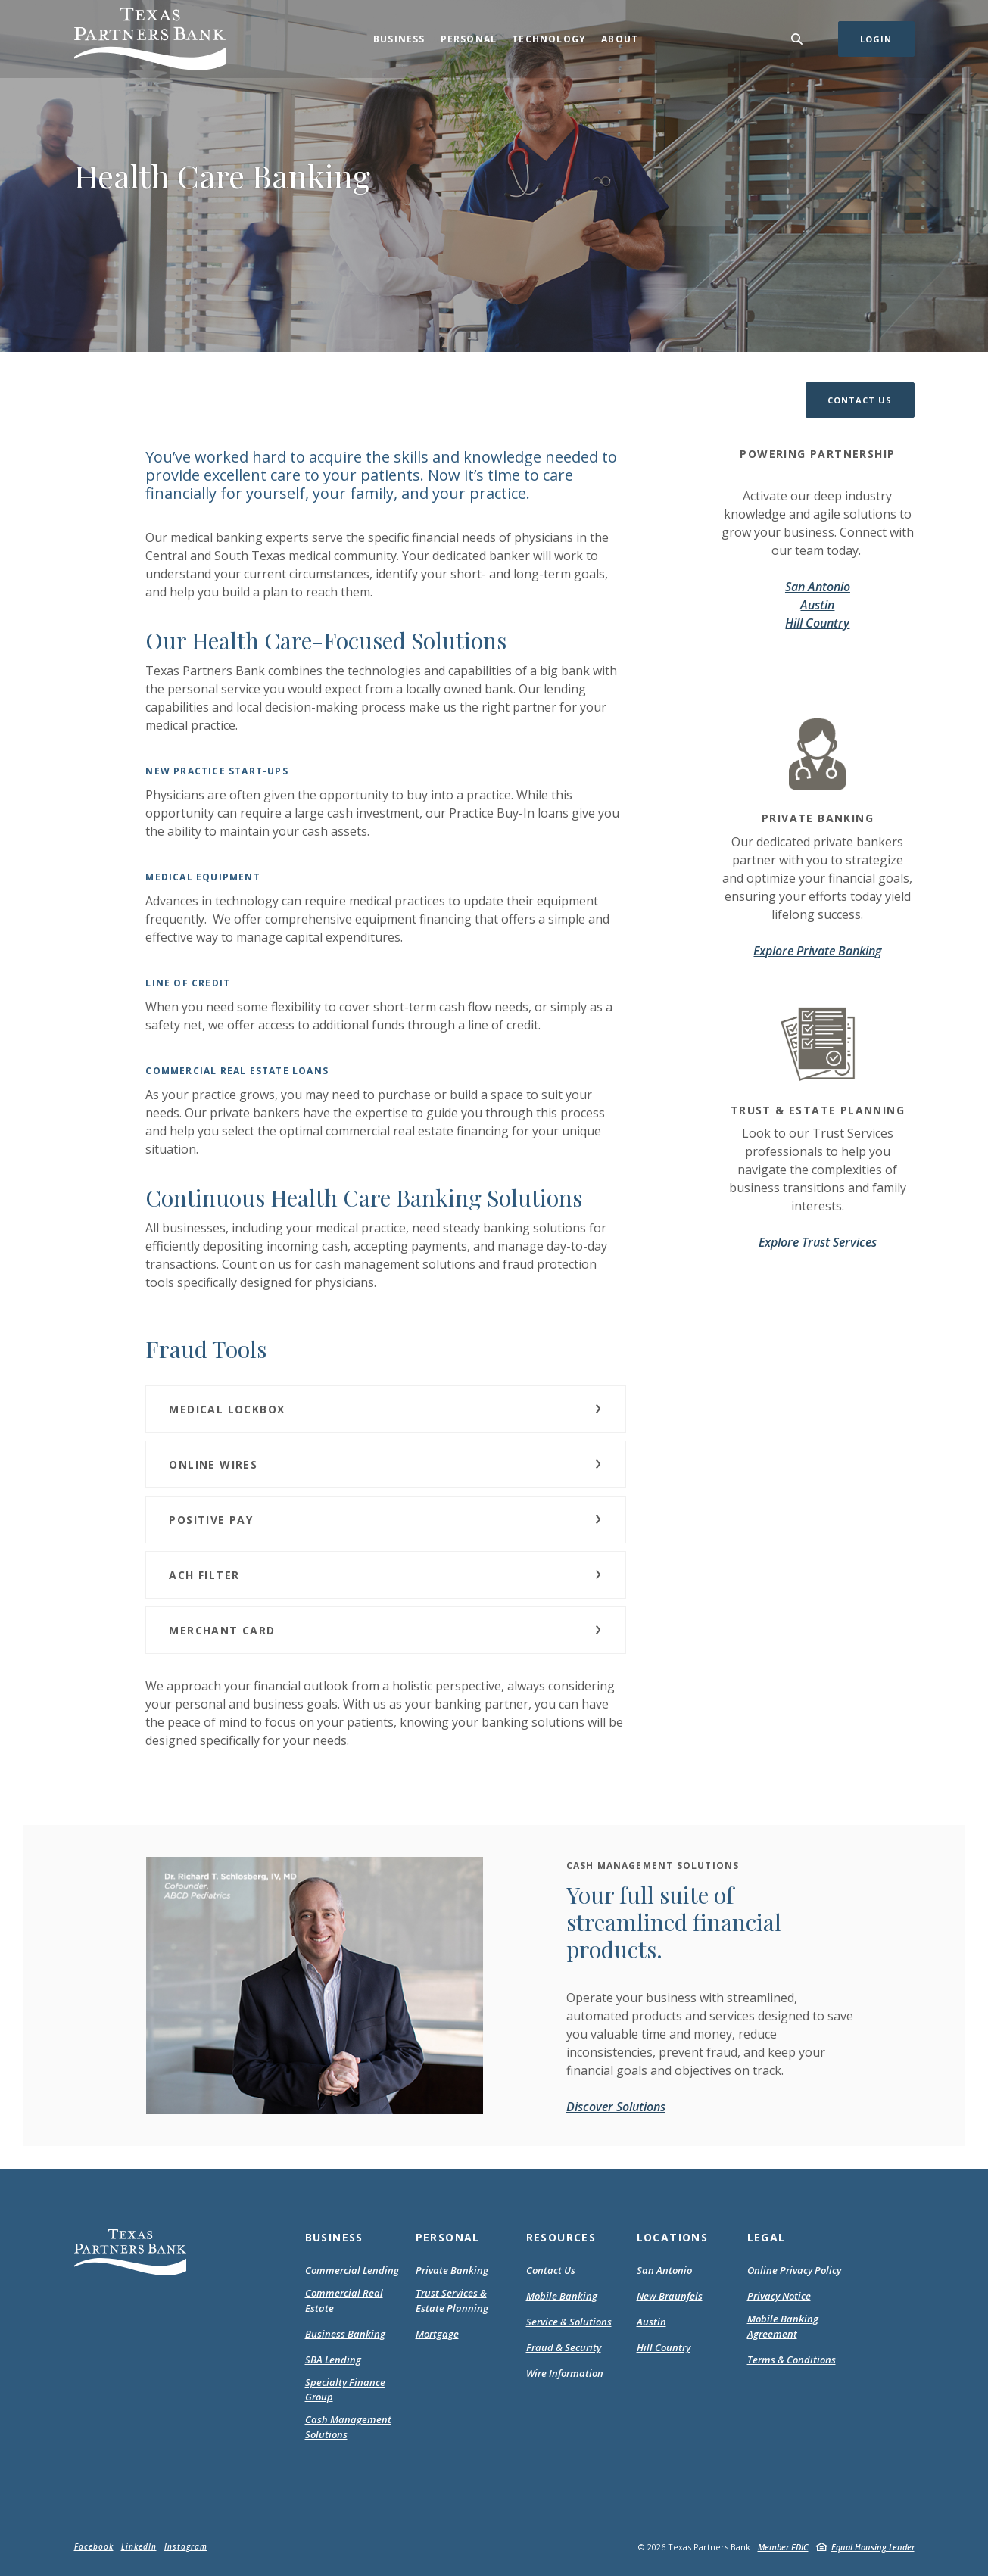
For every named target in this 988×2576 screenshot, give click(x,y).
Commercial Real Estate (344, 2300)
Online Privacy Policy (794, 2271)
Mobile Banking (561, 2296)
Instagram (185, 2546)
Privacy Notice (779, 2296)
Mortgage (437, 2334)
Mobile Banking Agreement (791, 2326)
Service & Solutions (569, 2321)
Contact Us (550, 2270)
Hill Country (817, 623)
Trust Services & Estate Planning (452, 2300)
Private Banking (452, 2270)
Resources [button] (561, 2237)
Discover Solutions (615, 2106)
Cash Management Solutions (348, 2426)
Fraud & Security (563, 2347)
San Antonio (817, 586)
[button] (860, 400)
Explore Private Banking (817, 950)
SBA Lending (333, 2359)
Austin (817, 604)
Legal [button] (766, 2237)
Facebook (94, 2546)
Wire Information (564, 2373)
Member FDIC (783, 2547)
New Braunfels (670, 2296)
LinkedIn (139, 2546)
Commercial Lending (352, 2270)
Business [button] (399, 39)
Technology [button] (549, 39)
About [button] (619, 39)
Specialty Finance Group (345, 2389)
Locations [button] (673, 2237)
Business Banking (345, 2334)
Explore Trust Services (818, 1242)
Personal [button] (469, 39)
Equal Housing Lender (873, 2547)
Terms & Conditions (791, 2360)
